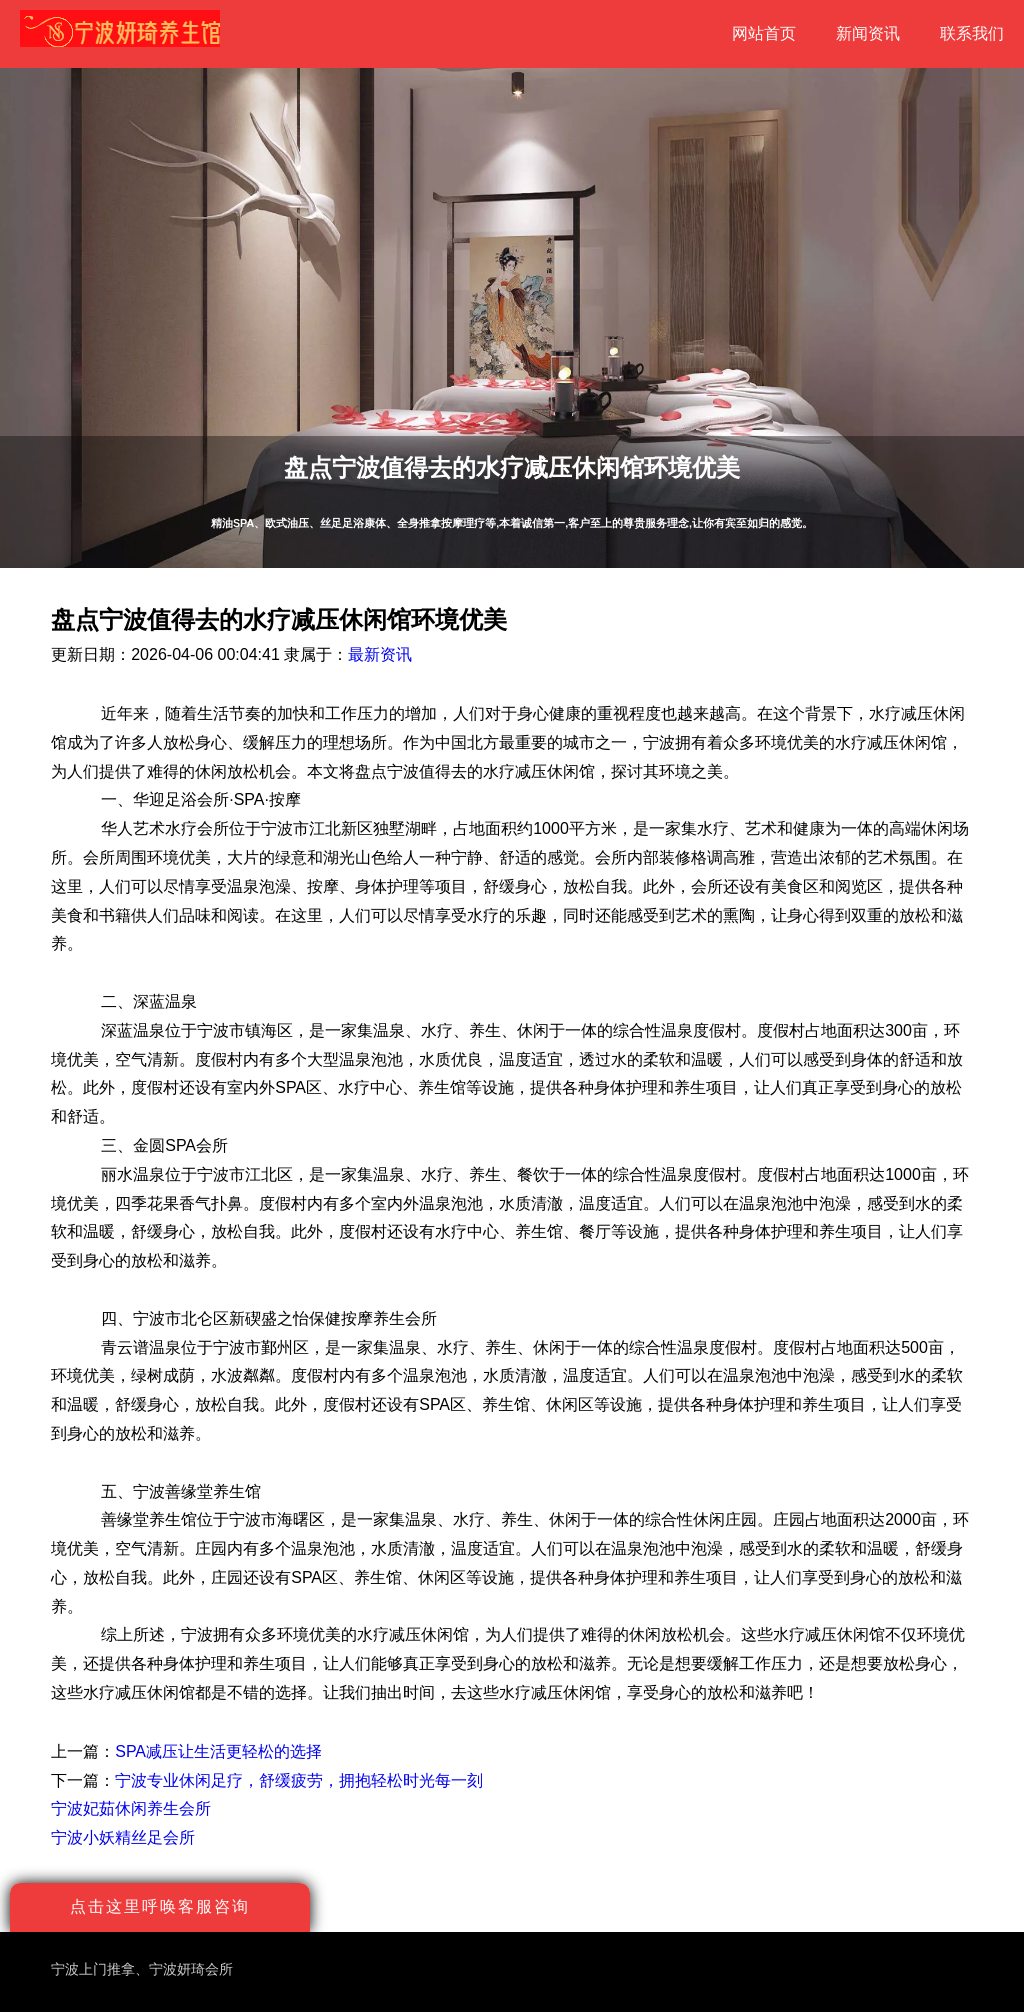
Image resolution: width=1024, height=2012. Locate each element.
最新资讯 (380, 654)
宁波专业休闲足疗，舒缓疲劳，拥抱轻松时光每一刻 (299, 1780)
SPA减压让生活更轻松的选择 (218, 1751)
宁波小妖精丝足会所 (123, 1837)
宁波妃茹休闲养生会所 (131, 1808)
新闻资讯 (868, 33)
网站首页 (764, 33)
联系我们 (972, 33)
